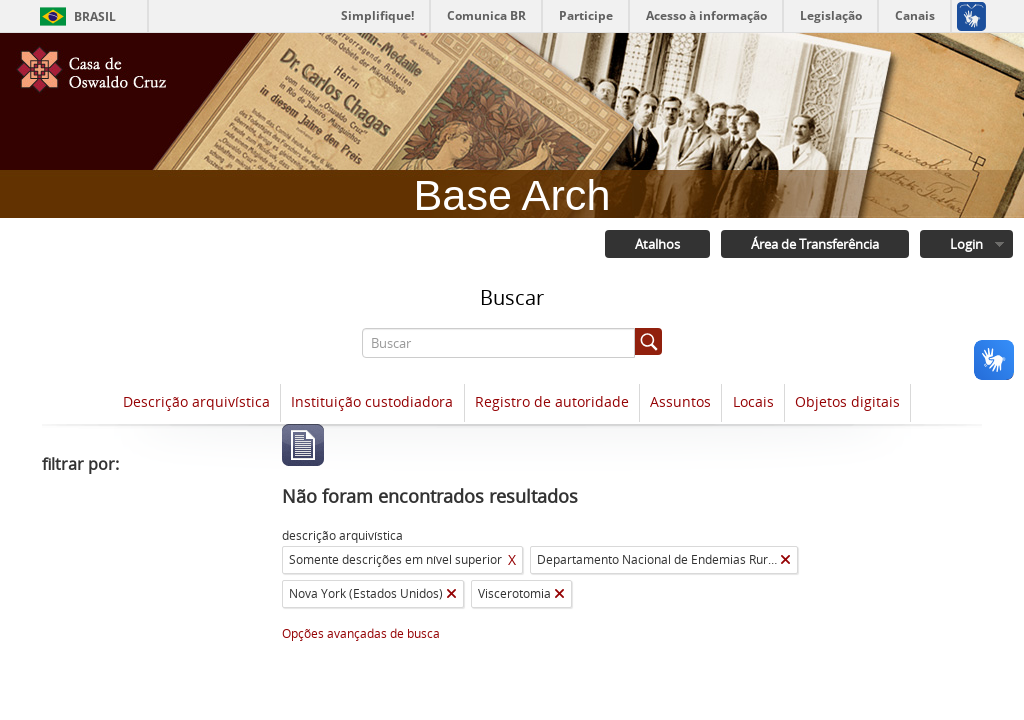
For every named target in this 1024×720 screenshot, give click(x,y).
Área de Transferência (815, 244)
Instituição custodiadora (372, 401)
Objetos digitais (847, 401)
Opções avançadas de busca (361, 633)
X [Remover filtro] (512, 559)
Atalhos (657, 244)
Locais (753, 401)
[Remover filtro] (785, 560)
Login (966, 244)
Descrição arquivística (196, 401)
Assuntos (680, 401)
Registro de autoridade (552, 401)
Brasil (95, 16)
